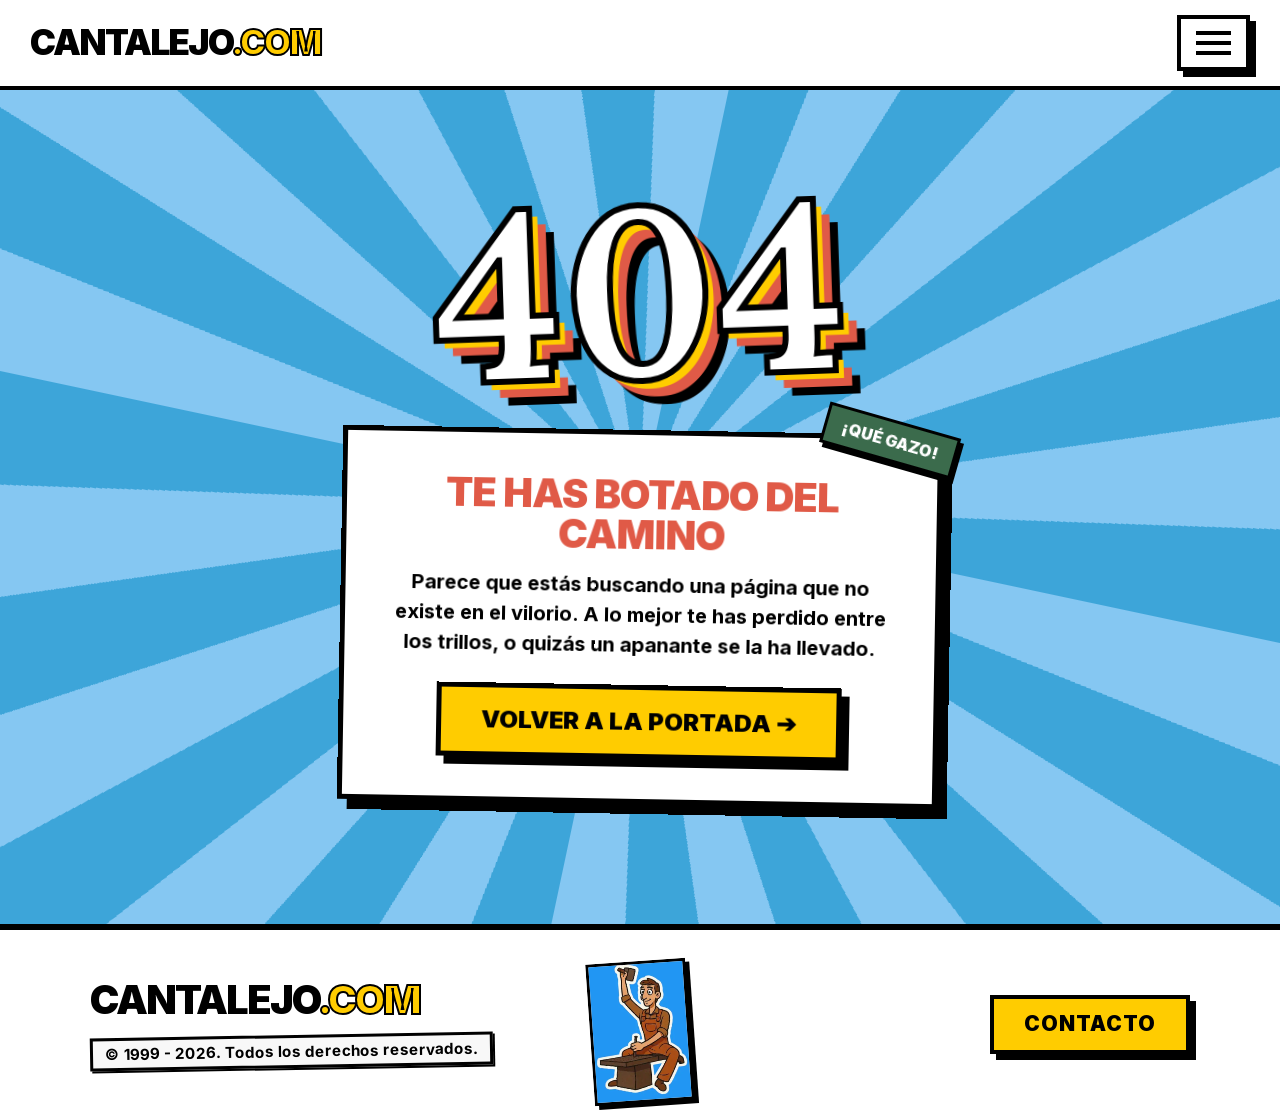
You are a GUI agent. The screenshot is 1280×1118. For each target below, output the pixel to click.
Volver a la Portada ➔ (637, 721)
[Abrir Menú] (1213, 43)
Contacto (1090, 1023)
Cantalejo (175, 42)
